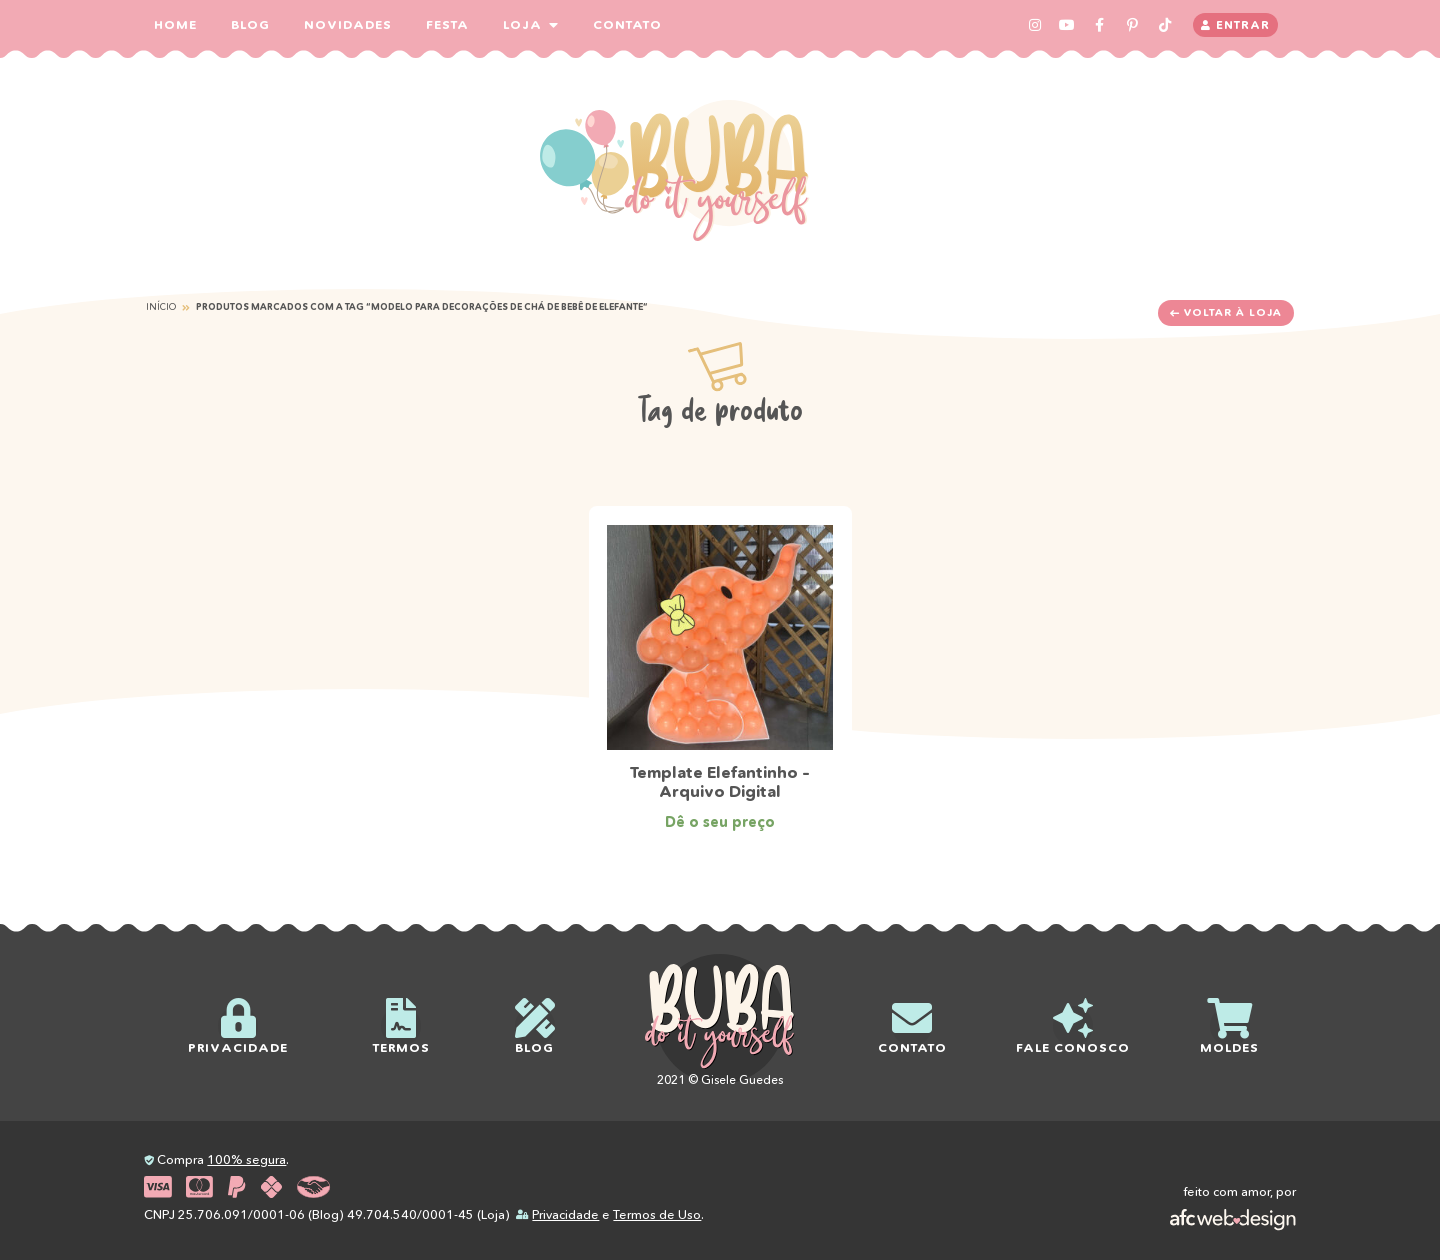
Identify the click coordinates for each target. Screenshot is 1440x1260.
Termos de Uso (657, 1214)
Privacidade (565, 1214)
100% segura (246, 1159)
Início (161, 306)
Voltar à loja (1225, 312)
